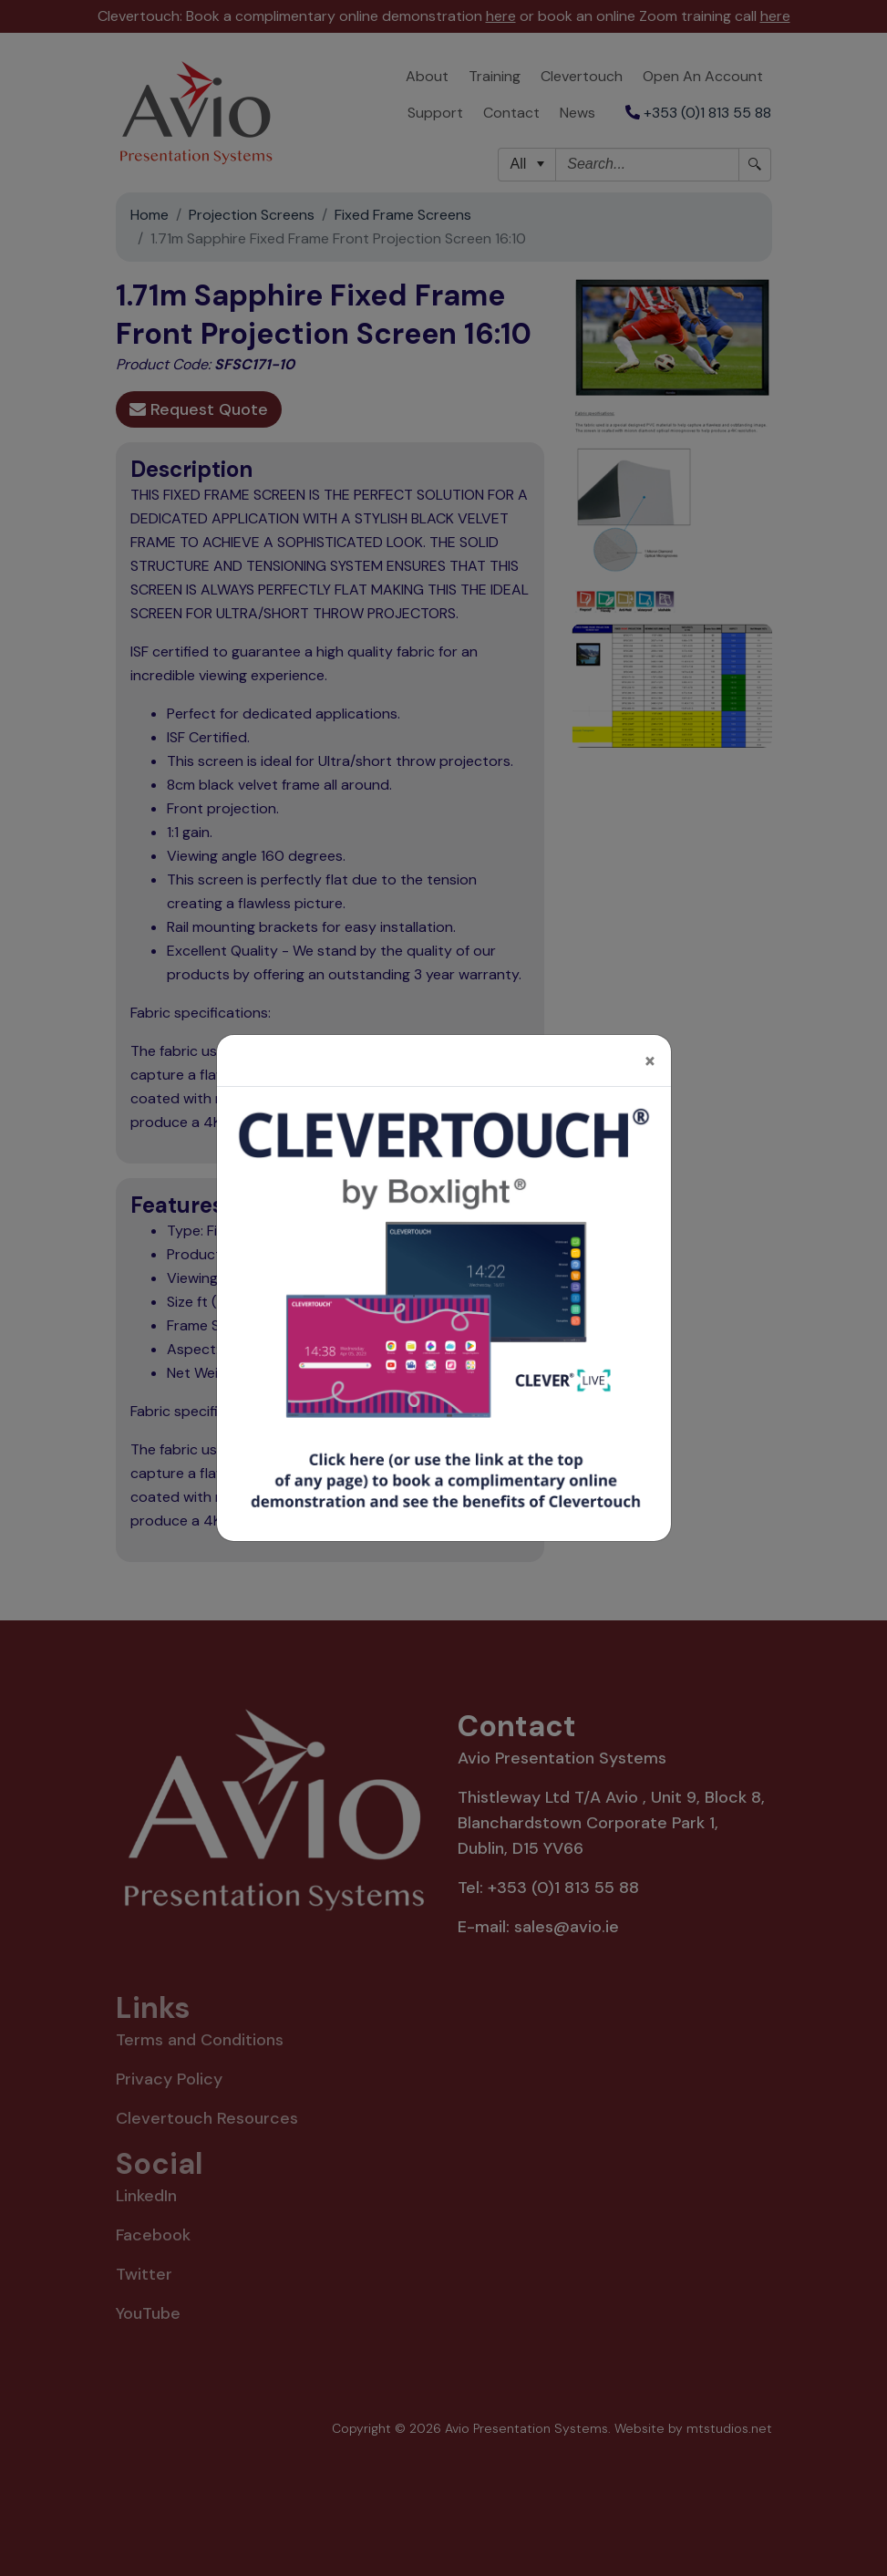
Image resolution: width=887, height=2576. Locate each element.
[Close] (650, 1051)
